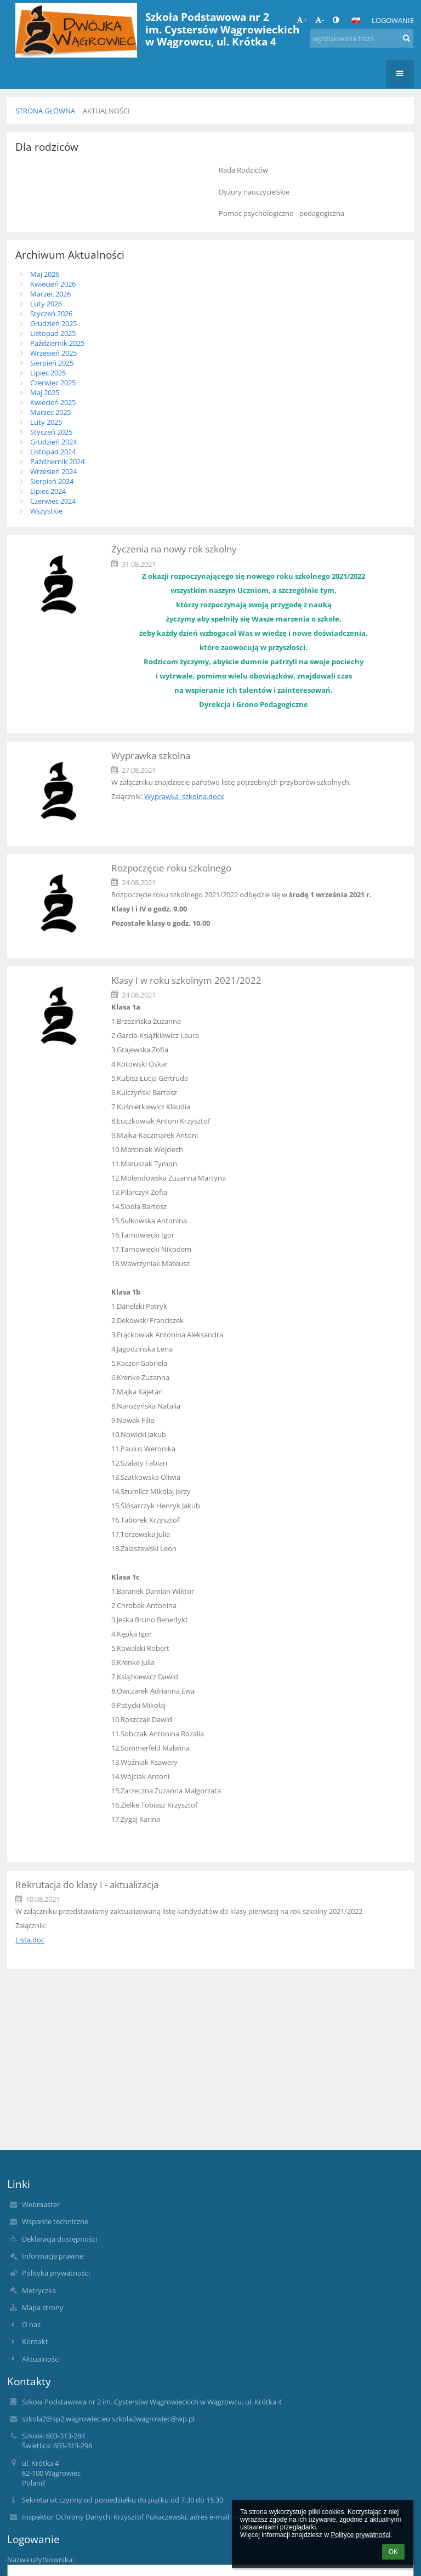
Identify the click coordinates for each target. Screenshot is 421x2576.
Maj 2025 (44, 392)
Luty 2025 (46, 422)
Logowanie (393, 20)
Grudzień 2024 (53, 442)
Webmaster (41, 2204)
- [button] (319, 20)
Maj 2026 (44, 274)
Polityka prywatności (56, 2273)
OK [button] (393, 2552)
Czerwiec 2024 (53, 501)
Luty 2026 (46, 304)
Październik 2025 (57, 343)
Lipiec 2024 (48, 491)
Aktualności (106, 111)
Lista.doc (29, 1940)
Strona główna (45, 111)
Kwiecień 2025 (53, 402)
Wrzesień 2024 (53, 471)
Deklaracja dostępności (59, 2239)
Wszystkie (46, 511)
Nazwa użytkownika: (40, 2559)
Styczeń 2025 (51, 432)
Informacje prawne (52, 2256)
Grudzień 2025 (53, 323)
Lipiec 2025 (48, 373)
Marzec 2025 (50, 412)
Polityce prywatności (360, 2535)
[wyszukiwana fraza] (362, 38)
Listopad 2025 (53, 333)
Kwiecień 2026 (53, 284)
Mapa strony (43, 2307)
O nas (31, 2324)
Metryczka (39, 2290)
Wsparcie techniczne (55, 2221)
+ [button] (302, 20)
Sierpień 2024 (51, 481)
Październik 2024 (57, 461)
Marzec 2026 (50, 294)
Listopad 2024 (53, 452)
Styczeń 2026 (51, 313)
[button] (356, 20)
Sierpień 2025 (51, 363)
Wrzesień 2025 (53, 353)
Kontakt (35, 2341)
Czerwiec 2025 (53, 382)
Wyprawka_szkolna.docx (183, 796)
